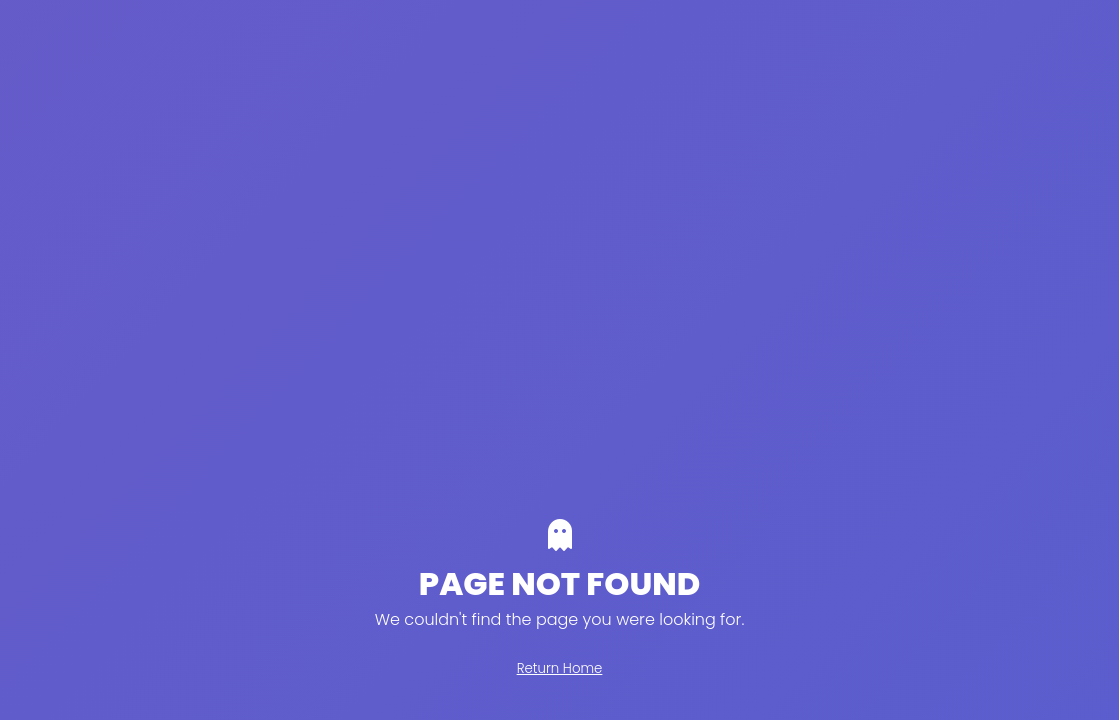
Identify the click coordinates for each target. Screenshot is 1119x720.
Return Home (560, 668)
